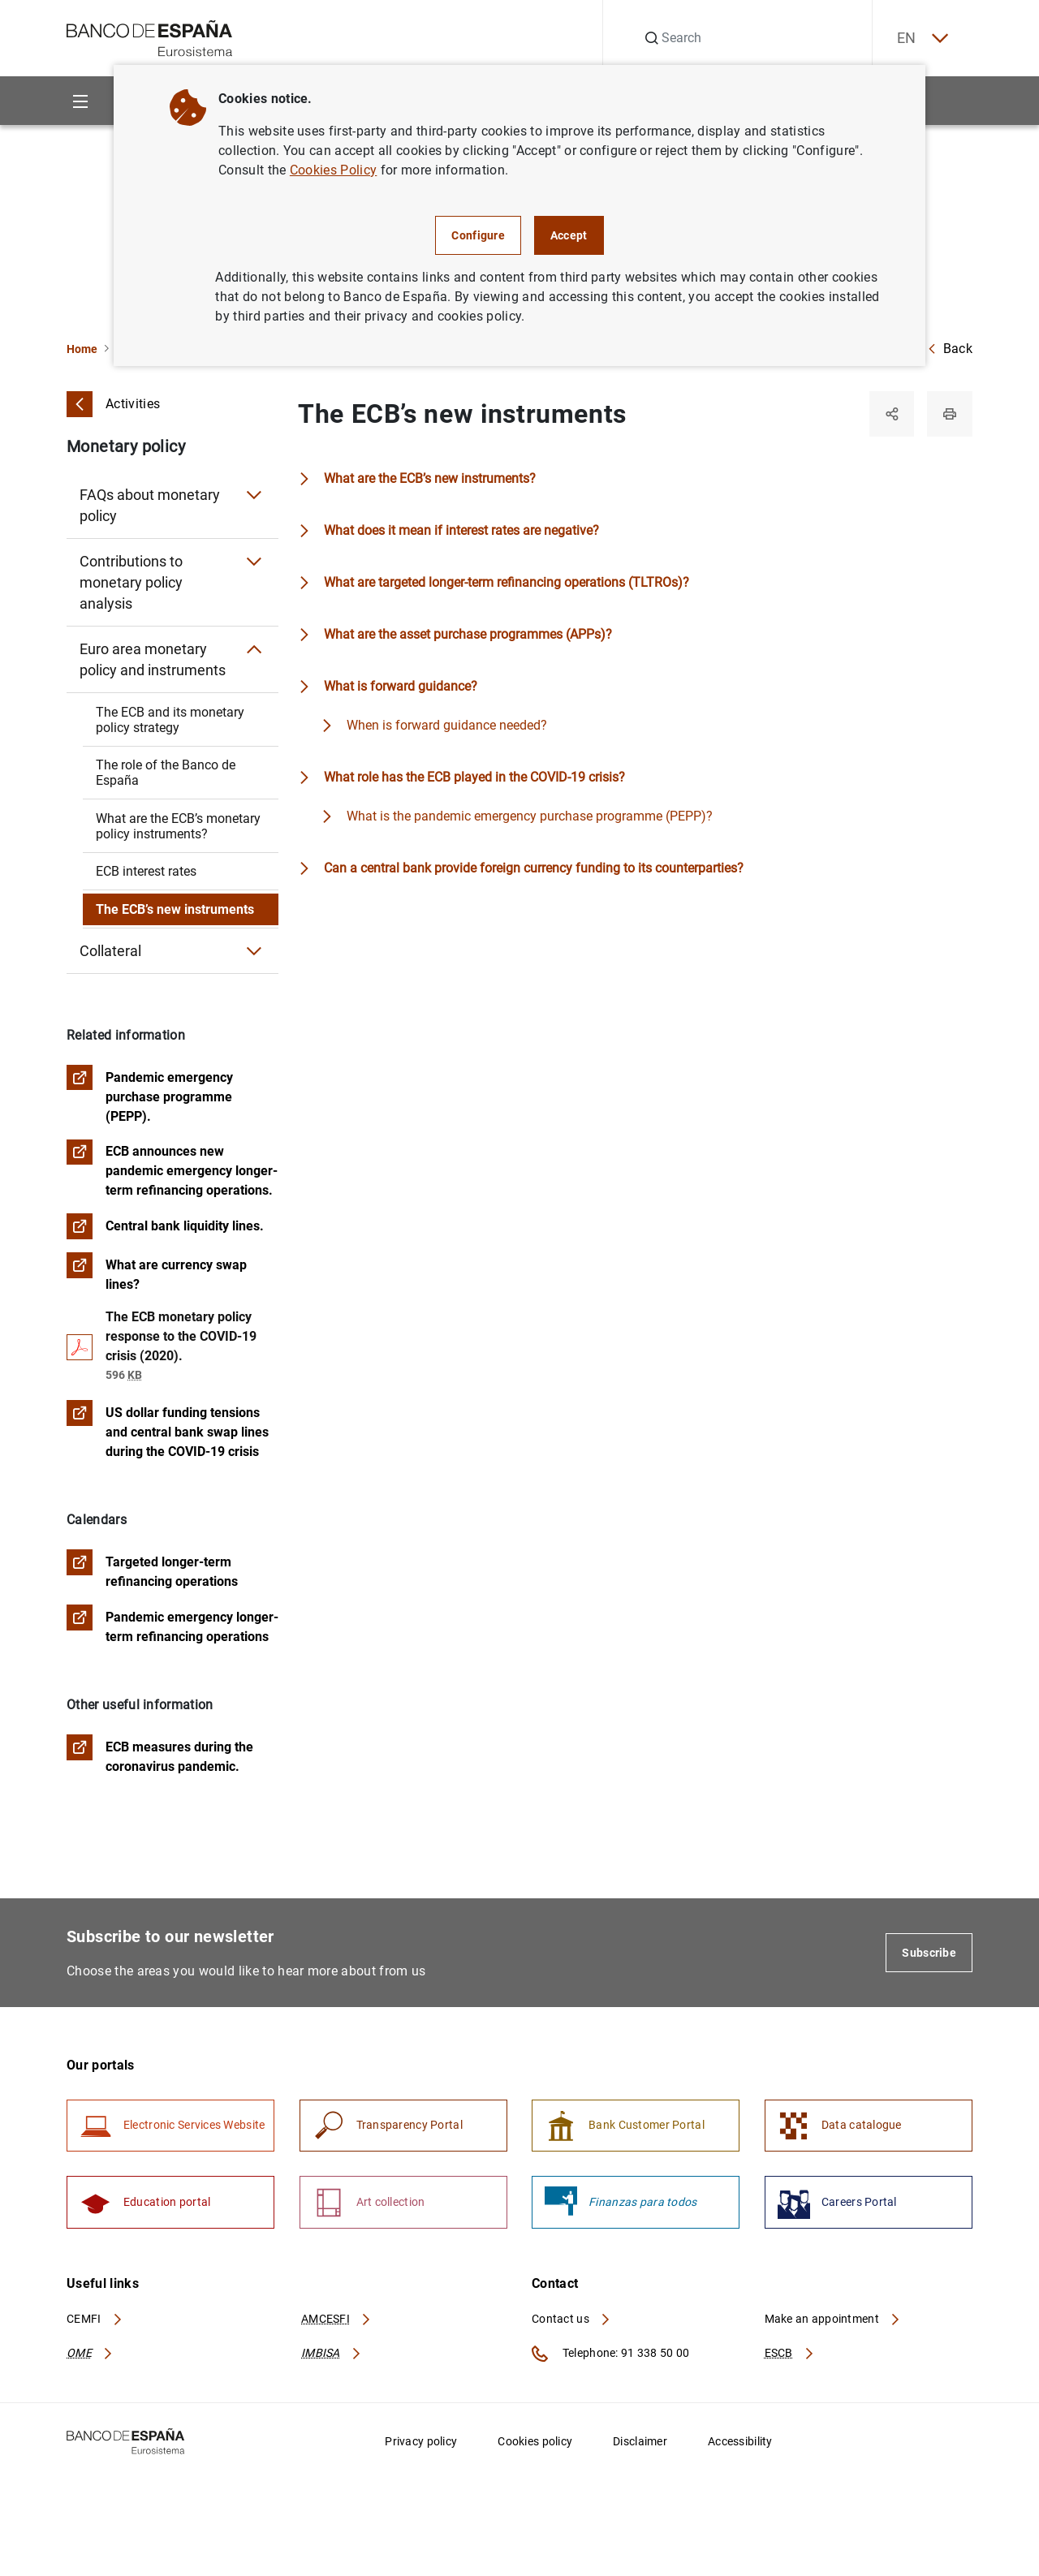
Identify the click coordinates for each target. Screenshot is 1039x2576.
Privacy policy (421, 2442)
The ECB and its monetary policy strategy (170, 719)
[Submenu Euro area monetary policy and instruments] (254, 649)
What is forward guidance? (400, 686)
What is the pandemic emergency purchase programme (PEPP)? (530, 816)
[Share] (891, 414)
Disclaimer (640, 2442)
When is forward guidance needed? (447, 725)
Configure (478, 235)
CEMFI (95, 2320)
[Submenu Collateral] (254, 951)
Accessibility (740, 2442)
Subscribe (929, 1953)
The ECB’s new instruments (175, 909)
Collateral (110, 950)
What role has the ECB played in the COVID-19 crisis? (474, 777)
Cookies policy (535, 2442)
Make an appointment (833, 2320)
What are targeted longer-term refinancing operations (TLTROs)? (506, 582)
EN (921, 38)
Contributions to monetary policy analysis (131, 582)
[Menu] (80, 101)
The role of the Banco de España (165, 772)
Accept (569, 235)
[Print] (949, 414)
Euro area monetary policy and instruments (153, 659)
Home (82, 348)
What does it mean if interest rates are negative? (461, 530)
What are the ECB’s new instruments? (430, 478)
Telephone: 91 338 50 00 (610, 2355)
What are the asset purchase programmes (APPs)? (468, 634)
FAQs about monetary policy (150, 505)
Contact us (571, 2320)
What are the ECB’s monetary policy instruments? (178, 826)
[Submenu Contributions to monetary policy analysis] (254, 561)
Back (949, 348)
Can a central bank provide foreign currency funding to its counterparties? (534, 868)
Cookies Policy (333, 170)
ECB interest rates (146, 871)
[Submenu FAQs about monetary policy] (254, 495)
